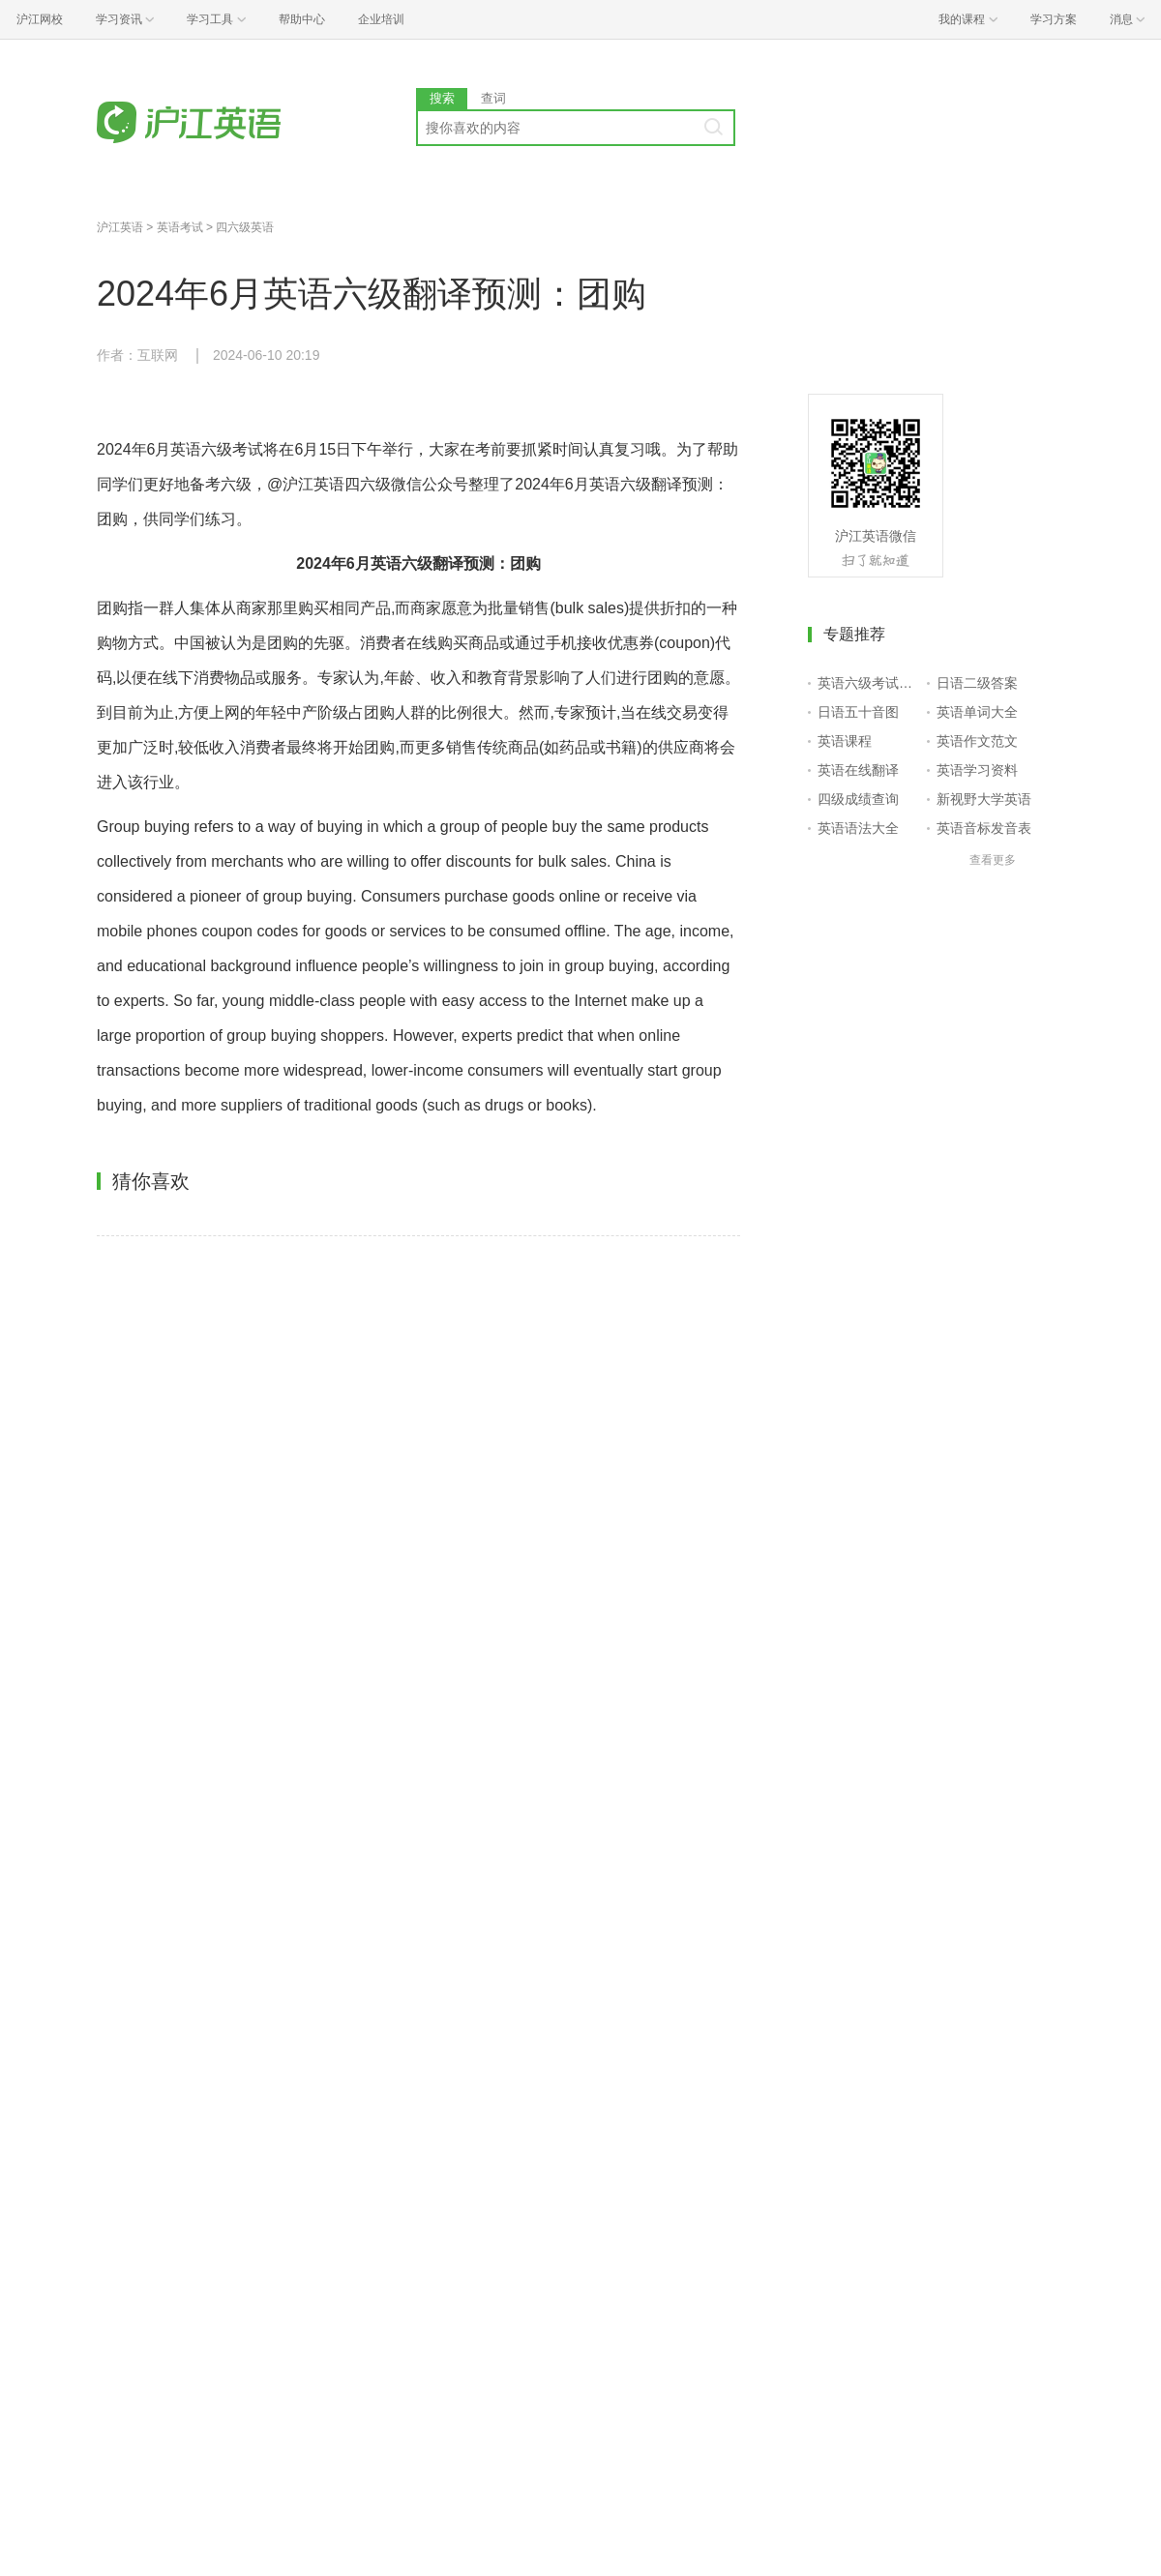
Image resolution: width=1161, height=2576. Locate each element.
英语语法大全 (858, 828)
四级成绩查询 (858, 799)
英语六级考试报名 (868, 683)
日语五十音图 (858, 712)
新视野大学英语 (984, 799)
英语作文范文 (977, 741)
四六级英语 (245, 227)
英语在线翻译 (858, 770)
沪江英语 (120, 227)
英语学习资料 (977, 770)
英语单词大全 (977, 712)
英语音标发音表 (984, 828)
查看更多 (992, 860)
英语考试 (180, 227)
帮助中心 (302, 19)
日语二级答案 (977, 683)
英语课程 (845, 741)
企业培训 (381, 19)
